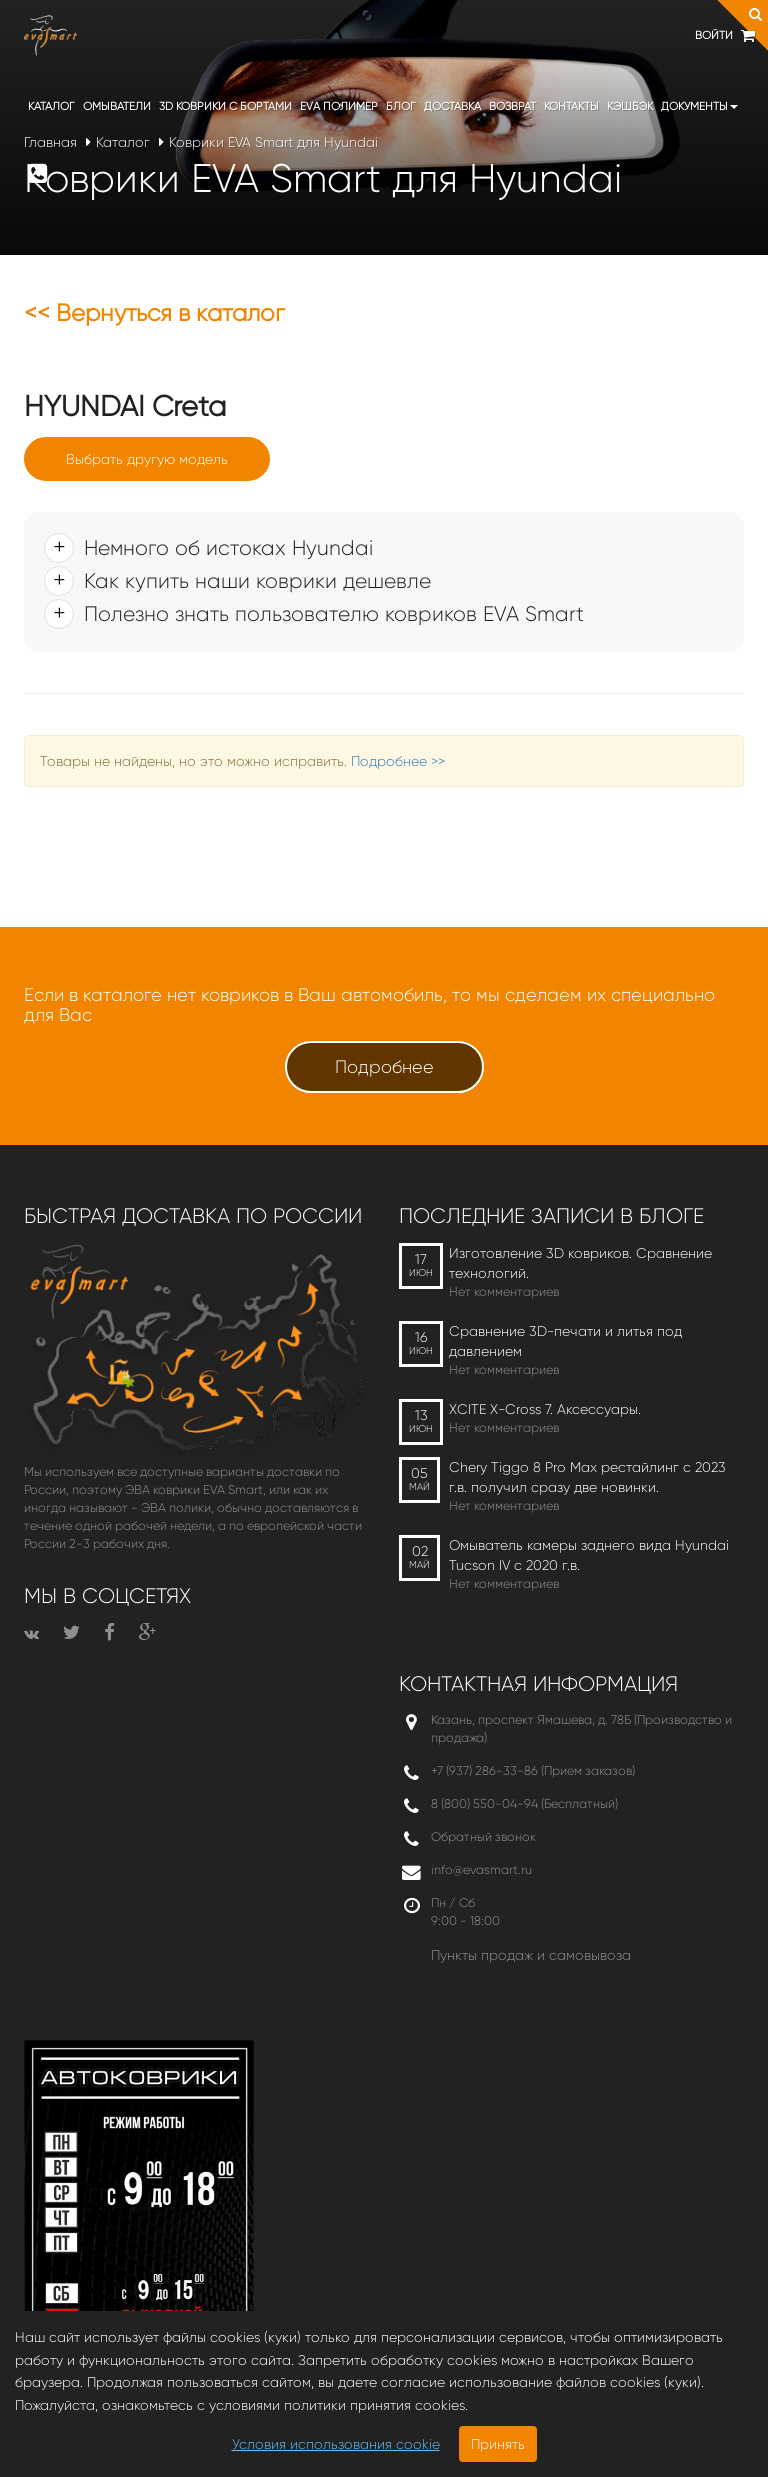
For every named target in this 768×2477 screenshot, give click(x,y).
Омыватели (117, 106)
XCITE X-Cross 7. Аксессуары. (545, 1409)
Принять (498, 2444)
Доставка (452, 106)
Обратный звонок (483, 1836)
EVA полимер (339, 106)
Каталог (51, 106)
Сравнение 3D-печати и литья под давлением (565, 1341)
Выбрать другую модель (147, 459)
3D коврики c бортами (225, 106)
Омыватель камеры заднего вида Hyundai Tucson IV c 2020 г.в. (589, 1555)
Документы (699, 106)
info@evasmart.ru (481, 1869)
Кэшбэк (630, 106)
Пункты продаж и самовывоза (531, 1955)
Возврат (512, 106)
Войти (714, 35)
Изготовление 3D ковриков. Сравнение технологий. (580, 1263)
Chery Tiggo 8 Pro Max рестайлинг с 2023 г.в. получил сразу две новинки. (587, 1477)
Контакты (571, 106)
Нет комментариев (504, 1291)
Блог (401, 106)
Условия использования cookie (336, 2444)
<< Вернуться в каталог (154, 313)
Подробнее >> (398, 761)
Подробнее (384, 1067)
